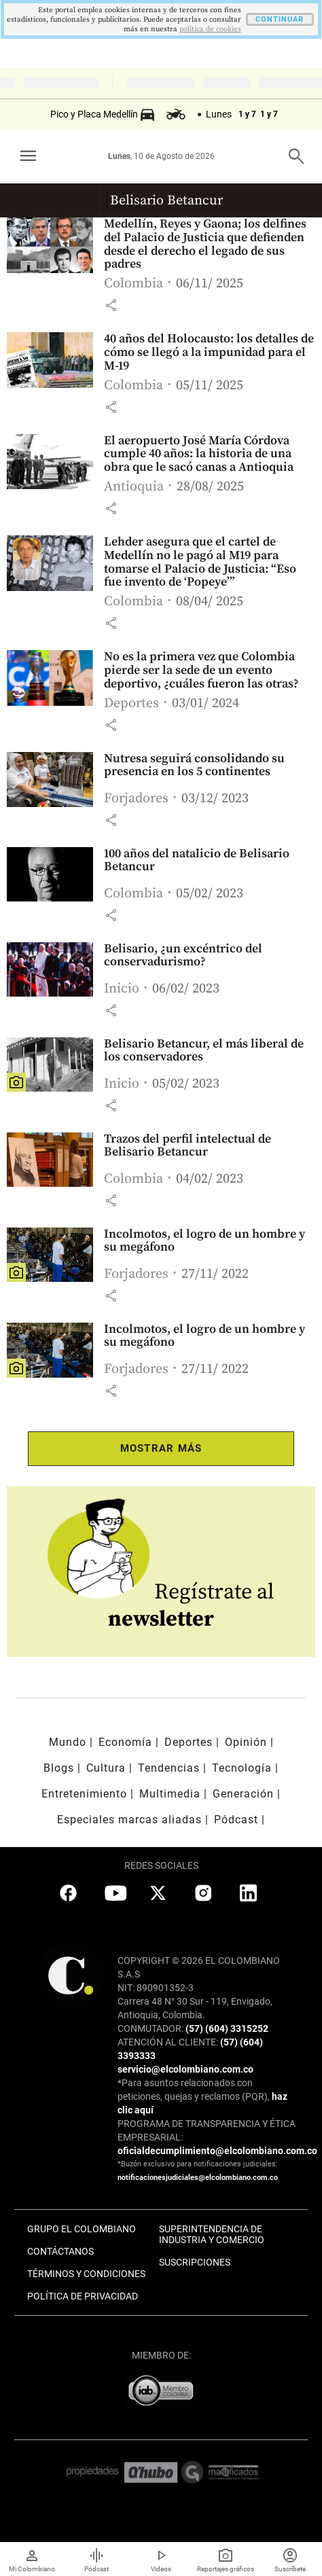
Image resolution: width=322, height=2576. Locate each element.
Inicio (121, 988)
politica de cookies (210, 29)
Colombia (133, 283)
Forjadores (136, 798)
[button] (111, 305)
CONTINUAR (279, 19)
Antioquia (134, 486)
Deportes (131, 703)
